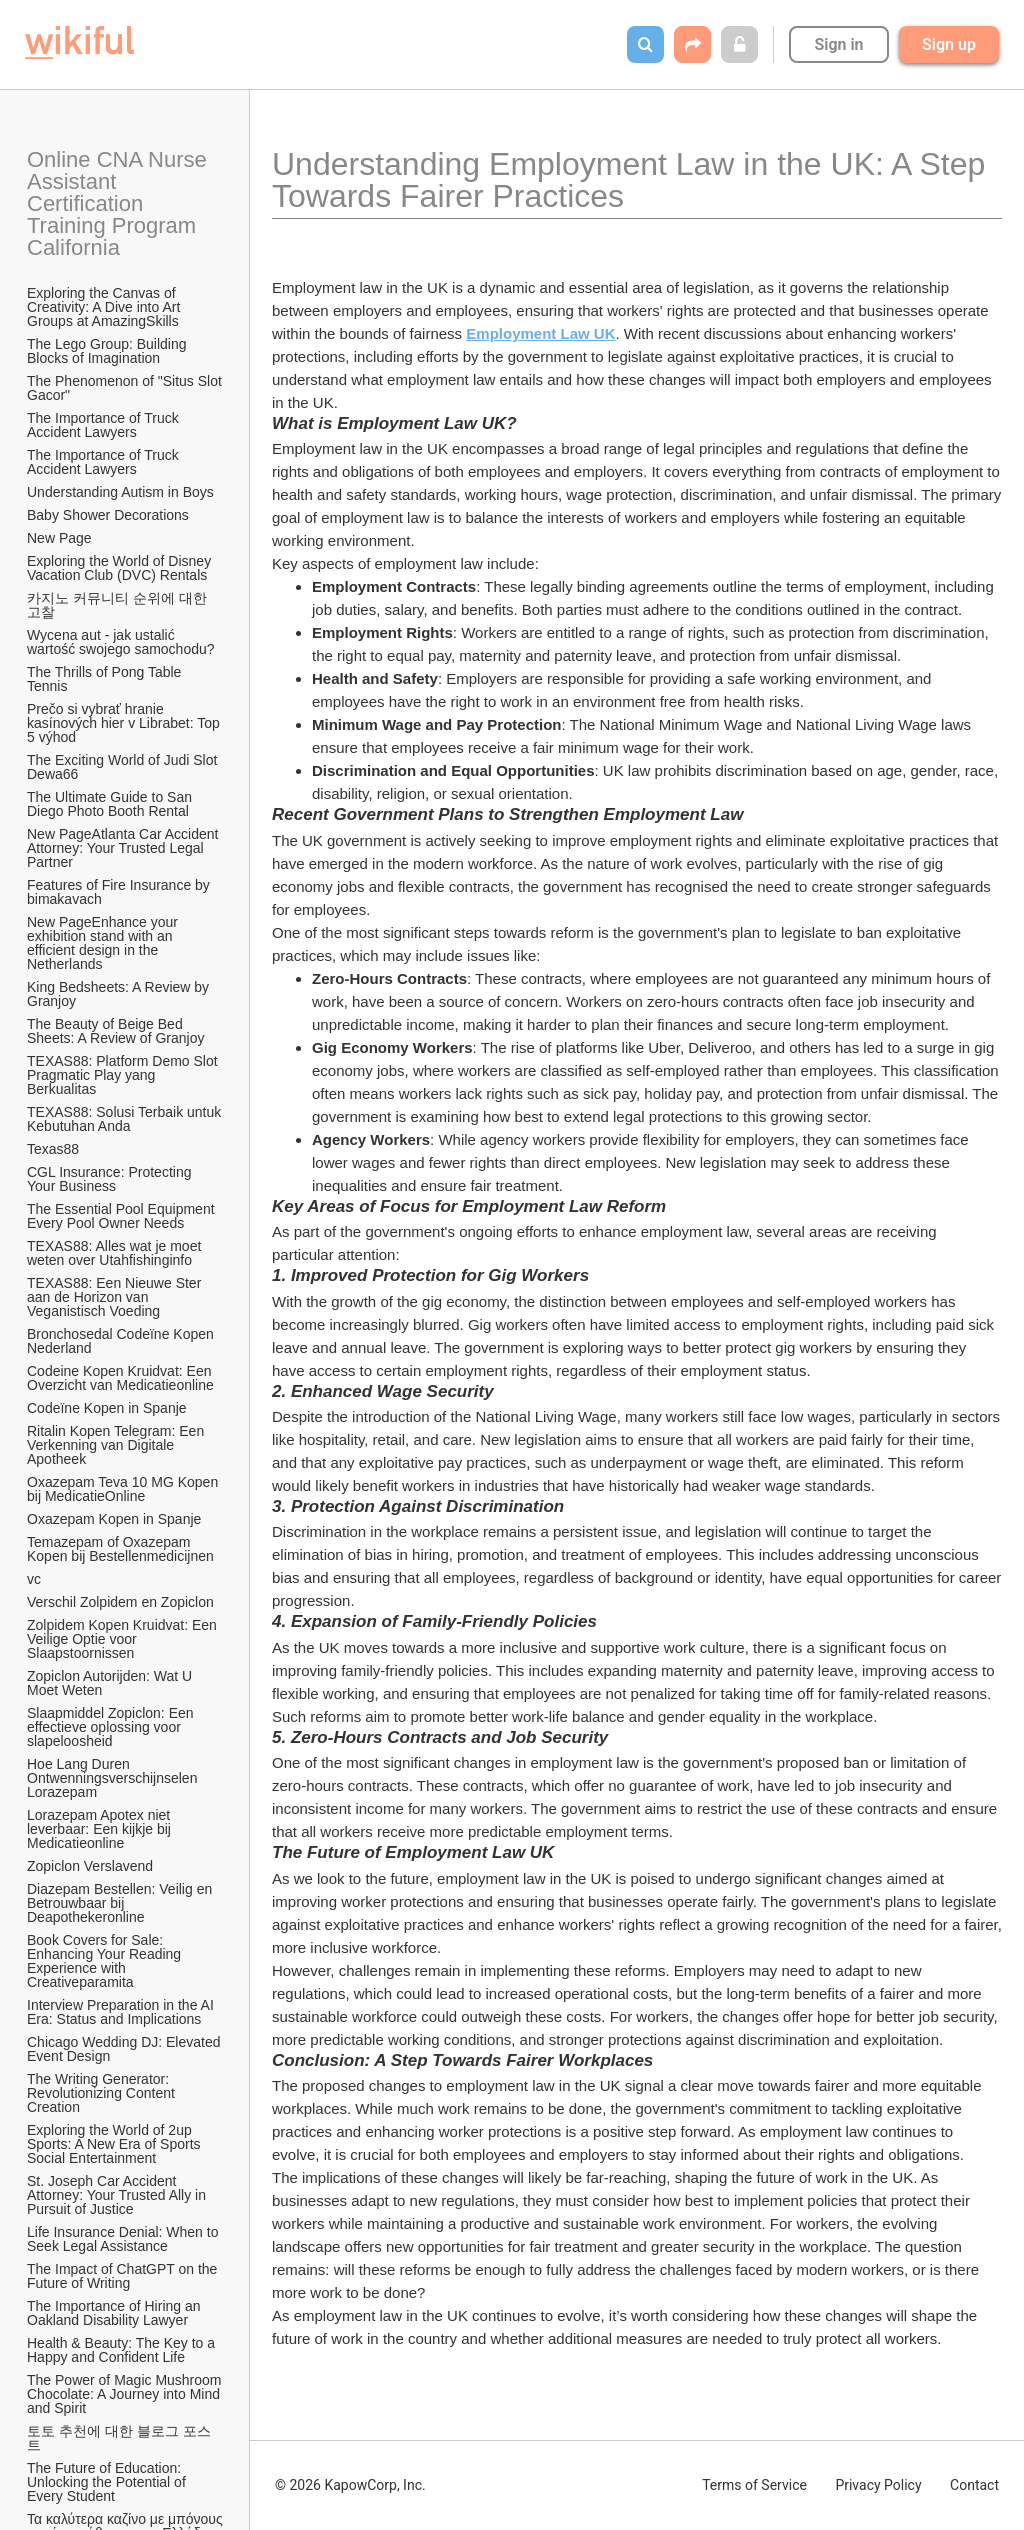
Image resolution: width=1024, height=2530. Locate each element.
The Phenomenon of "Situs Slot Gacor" (126, 388)
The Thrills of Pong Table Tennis (106, 679)
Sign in (838, 44)
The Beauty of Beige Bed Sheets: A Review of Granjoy (115, 1031)
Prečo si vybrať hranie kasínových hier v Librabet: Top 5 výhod (125, 723)
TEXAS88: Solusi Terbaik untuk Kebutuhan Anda (126, 1119)
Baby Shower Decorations (108, 515)
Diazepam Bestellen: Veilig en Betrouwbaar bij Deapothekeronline (121, 1903)
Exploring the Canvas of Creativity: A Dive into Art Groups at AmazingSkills (105, 307)
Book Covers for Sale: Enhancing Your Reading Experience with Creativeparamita (106, 1961)
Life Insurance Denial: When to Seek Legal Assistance (124, 2239)
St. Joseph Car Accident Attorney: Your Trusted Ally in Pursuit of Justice (118, 2195)
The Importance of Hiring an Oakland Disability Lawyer (115, 2313)
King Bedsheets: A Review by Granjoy (120, 994)
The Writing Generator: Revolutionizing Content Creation (103, 2093)
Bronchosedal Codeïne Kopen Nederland (122, 1341)
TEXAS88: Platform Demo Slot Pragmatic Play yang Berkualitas (124, 1075)
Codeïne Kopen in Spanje (107, 1408)
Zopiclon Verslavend (90, 1866)
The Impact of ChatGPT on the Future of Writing (124, 2276)
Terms (754, 2485)
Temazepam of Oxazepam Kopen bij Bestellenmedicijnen (120, 1549)
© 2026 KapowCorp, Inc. (350, 2485)
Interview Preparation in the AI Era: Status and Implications (122, 2012)
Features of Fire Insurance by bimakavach (120, 892)
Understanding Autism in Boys (120, 492)
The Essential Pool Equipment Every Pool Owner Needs (122, 1216)
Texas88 (53, 1149)
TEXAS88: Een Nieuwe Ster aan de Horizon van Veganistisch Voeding (116, 1297)
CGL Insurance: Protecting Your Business (111, 1179)
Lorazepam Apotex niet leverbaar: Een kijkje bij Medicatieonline (101, 1829)
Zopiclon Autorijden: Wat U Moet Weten (111, 1683)
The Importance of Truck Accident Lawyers (104, 425)
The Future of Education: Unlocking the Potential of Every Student (108, 2482)
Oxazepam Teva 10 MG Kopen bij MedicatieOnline (124, 1489)
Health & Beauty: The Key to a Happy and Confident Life (123, 2350)
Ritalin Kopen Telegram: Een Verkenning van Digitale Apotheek (117, 1445)
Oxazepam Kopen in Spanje (114, 1519)
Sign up (949, 44)
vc (34, 1579)
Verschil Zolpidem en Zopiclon (120, 1602)
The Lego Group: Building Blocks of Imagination (108, 351)
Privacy (878, 2485)
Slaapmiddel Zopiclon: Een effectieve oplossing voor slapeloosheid (112, 1727)
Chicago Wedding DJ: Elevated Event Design (125, 2049)
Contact (974, 2485)
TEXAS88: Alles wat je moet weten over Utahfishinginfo (116, 1253)
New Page (59, 538)
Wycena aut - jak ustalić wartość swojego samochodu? (121, 642)
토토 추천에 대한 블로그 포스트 (119, 2438)
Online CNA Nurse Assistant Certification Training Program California (119, 203)
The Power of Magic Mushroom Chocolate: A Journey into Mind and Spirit (126, 2394)
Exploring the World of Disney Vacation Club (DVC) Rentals (121, 568)
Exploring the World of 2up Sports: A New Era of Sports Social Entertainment (115, 2144)
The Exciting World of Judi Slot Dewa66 (124, 767)
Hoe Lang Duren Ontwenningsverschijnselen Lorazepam (114, 1778)
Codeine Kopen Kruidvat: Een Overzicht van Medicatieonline (121, 1378)
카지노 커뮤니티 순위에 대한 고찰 (119, 605)
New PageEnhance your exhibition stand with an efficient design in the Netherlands (104, 943)
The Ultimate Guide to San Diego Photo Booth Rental (111, 804)
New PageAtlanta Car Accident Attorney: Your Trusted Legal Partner (124, 848)
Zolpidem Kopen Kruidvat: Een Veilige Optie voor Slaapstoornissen (124, 1639)
